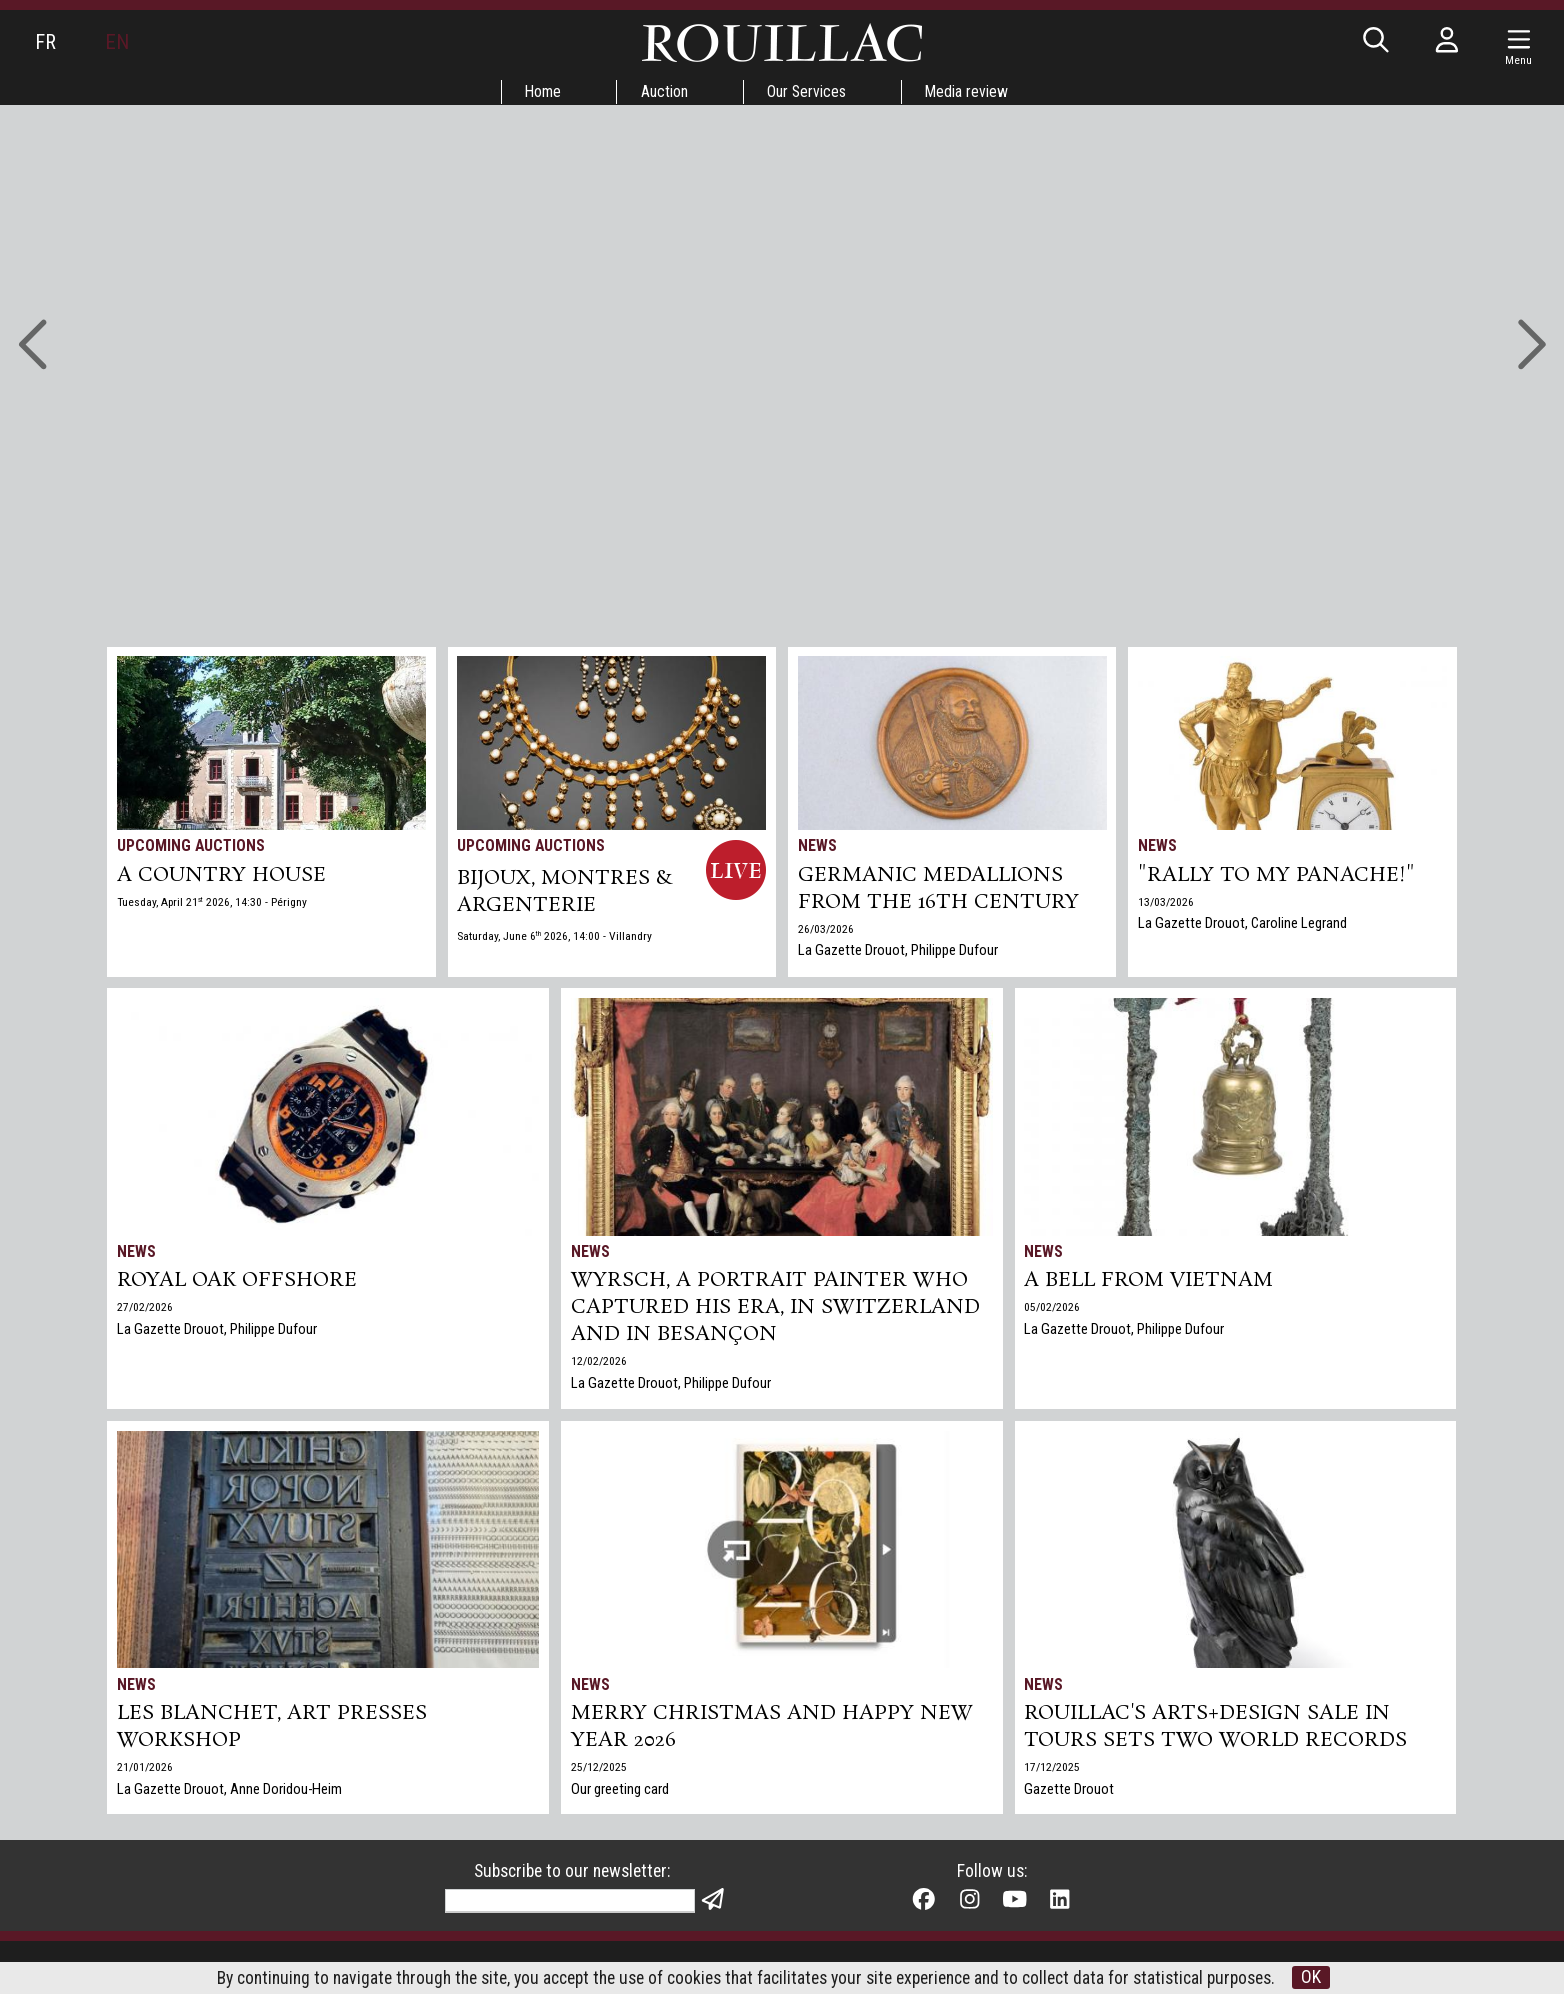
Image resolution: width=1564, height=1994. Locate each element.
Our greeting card (620, 1792)
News (817, 846)
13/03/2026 (1166, 903)
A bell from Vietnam (1151, 1282)
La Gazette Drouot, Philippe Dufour (898, 953)
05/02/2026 (1053, 1309)
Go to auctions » (769, 258)
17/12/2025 (1053, 1770)
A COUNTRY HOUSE (223, 876)
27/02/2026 (146, 1309)
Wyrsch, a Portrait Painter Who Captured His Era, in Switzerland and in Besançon (777, 1310)
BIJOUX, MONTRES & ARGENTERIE (567, 894)
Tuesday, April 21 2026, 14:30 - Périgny (215, 903)
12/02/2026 (599, 1365)
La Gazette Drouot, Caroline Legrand (1243, 925)
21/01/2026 (146, 1770)
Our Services (808, 91)
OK (1337, 1977)
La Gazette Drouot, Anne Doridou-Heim (231, 1792)
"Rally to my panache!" (1277, 876)
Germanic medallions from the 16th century (940, 890)
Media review (971, 91)
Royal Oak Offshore (239, 1282)
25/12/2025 (599, 1770)
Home (540, 91)
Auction (663, 91)
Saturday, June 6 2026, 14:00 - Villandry (557, 939)
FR (46, 43)
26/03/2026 (826, 931)
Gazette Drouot (1070, 1792)
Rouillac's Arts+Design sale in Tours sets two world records (1216, 1729)
